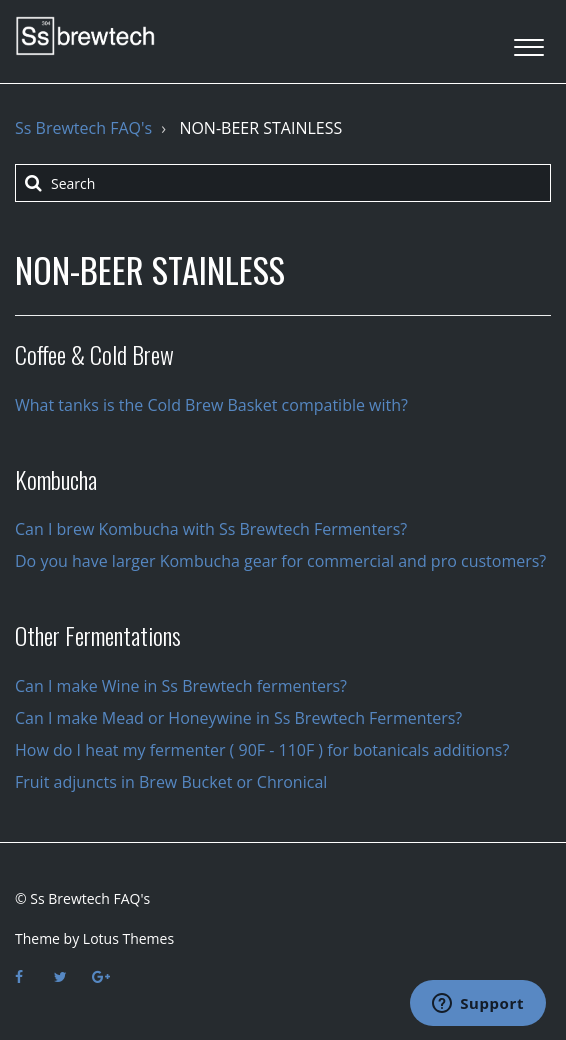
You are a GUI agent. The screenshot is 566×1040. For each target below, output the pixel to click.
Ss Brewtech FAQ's (83, 128)
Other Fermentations (98, 635)
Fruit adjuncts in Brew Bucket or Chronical (171, 782)
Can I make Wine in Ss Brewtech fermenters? (181, 686)
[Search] (283, 183)
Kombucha (56, 479)
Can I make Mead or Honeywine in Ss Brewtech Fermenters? (238, 718)
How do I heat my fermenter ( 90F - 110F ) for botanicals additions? (262, 750)
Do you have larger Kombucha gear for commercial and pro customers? (280, 561)
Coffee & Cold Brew (94, 354)
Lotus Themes (128, 938)
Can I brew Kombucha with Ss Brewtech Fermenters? (211, 529)
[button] (528, 41)
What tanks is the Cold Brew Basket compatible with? (211, 405)
